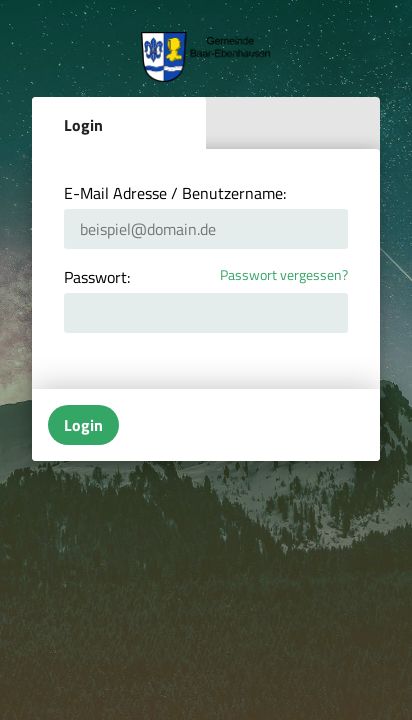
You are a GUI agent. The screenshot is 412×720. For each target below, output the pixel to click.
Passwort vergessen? (284, 275)
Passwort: (97, 277)
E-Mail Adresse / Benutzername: (175, 193)
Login (83, 125)
